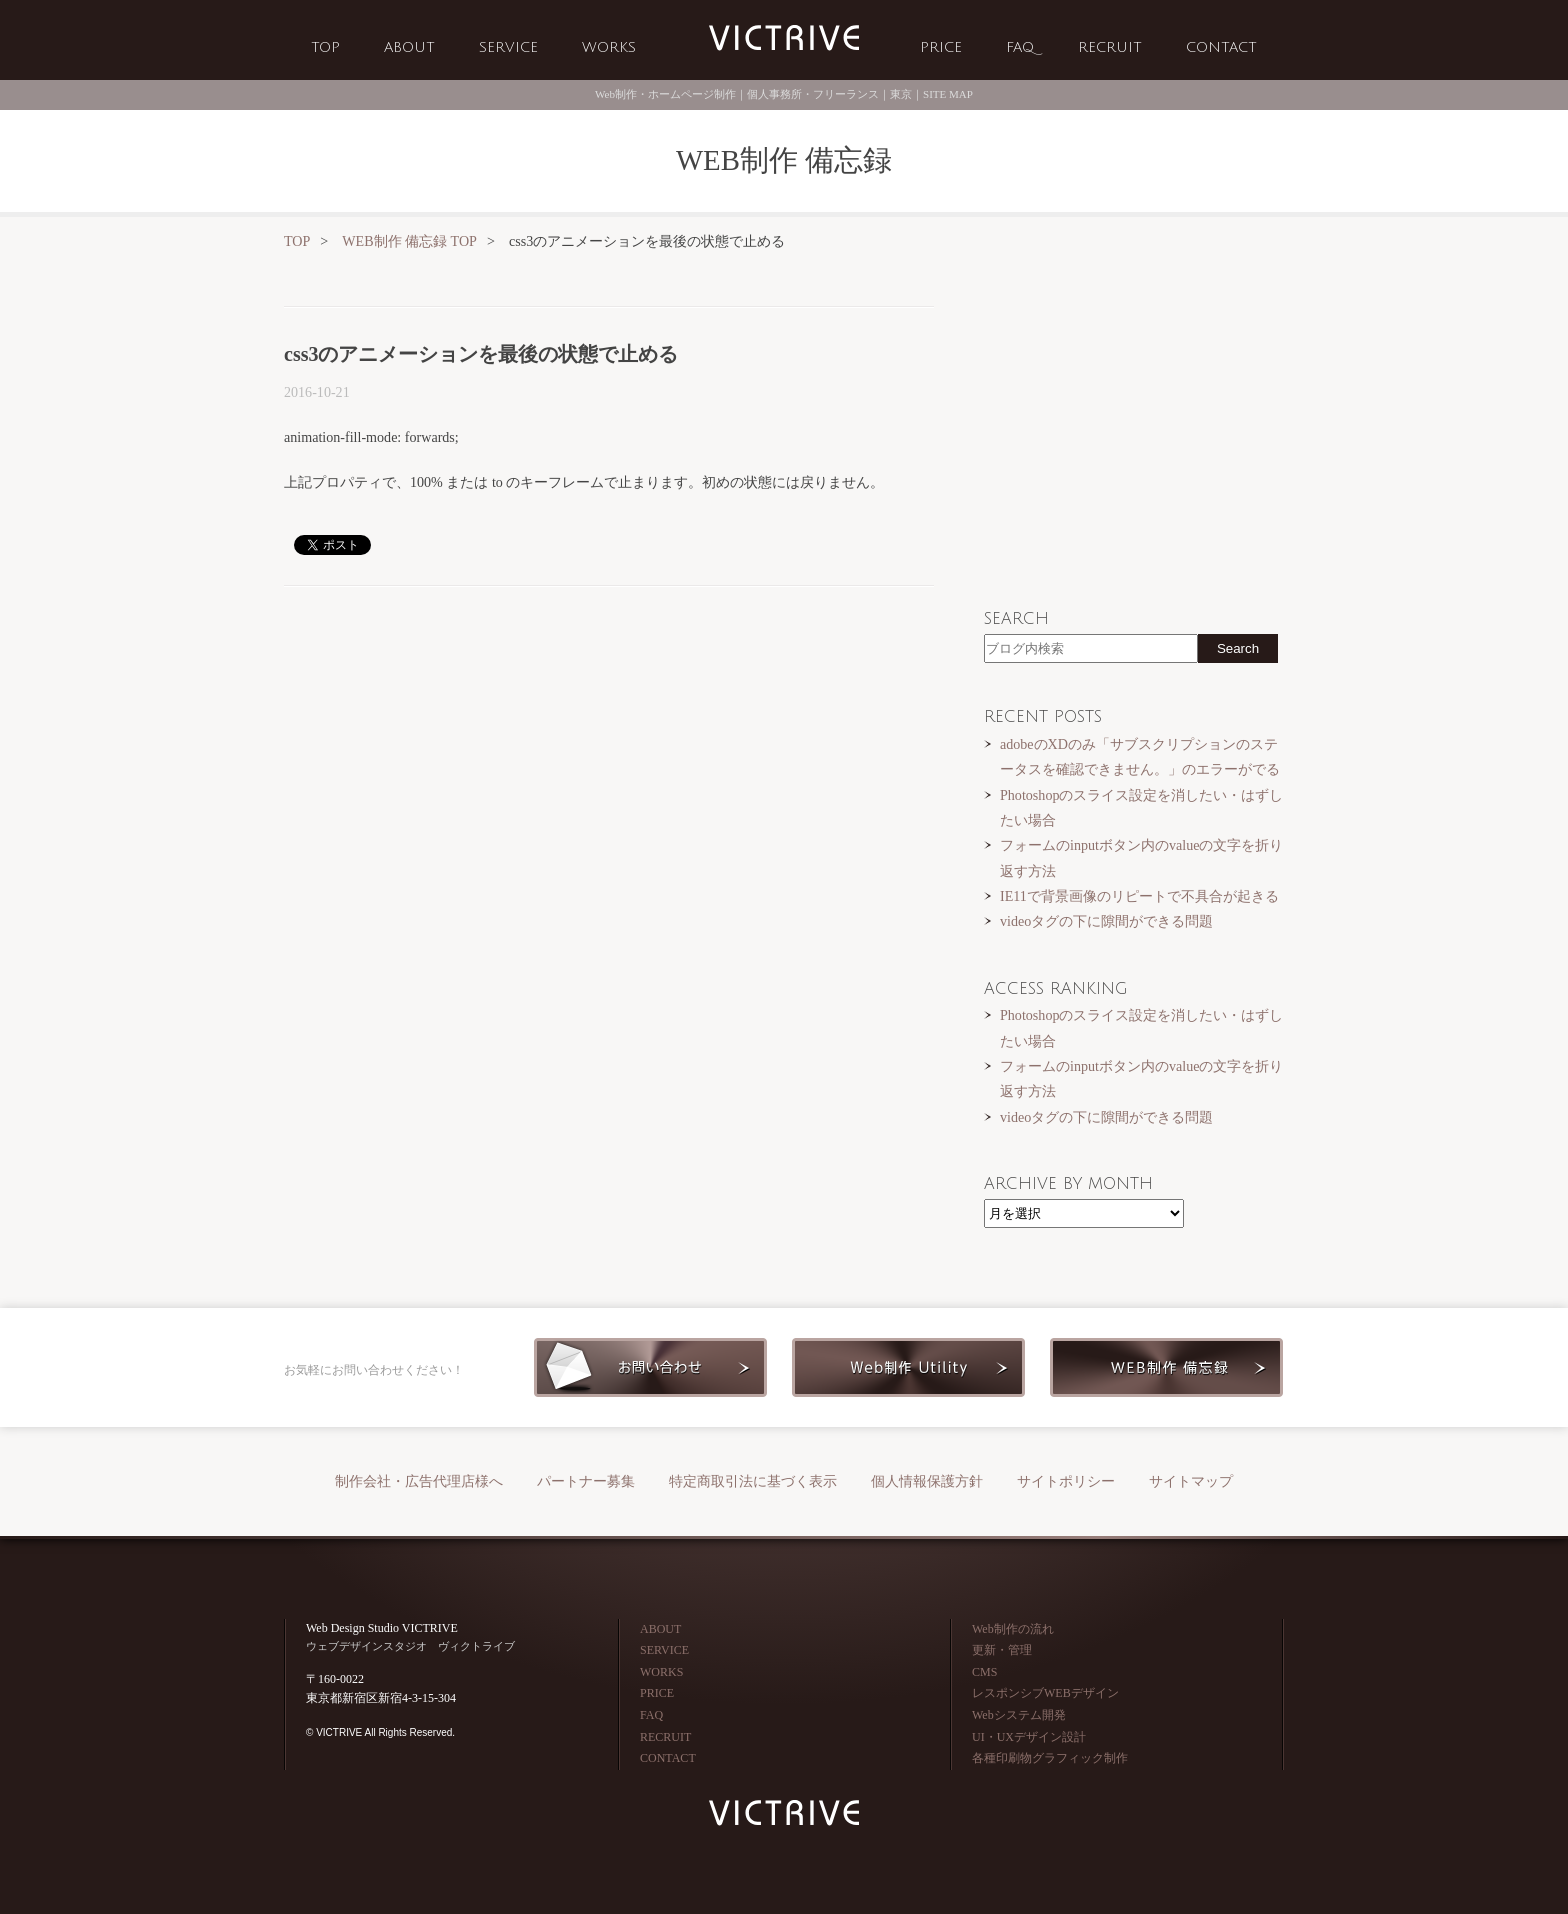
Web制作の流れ (1013, 1629)
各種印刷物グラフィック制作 (1050, 1758)
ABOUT (409, 47)
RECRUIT (1110, 47)
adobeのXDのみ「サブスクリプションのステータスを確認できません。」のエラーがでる (1140, 756)
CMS (984, 1672)
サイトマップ (1191, 1481)
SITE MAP (948, 94)
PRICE (941, 47)
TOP (325, 47)
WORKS (609, 47)
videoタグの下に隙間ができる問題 (1106, 921)
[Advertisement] (609, 757)
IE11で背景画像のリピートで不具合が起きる (1139, 896)
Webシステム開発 (1019, 1715)
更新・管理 (1002, 1650)
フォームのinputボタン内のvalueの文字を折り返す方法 (1141, 857)
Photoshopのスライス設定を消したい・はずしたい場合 (1141, 807)
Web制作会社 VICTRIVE (784, 38)
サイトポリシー (1066, 1481)
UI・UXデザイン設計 (1029, 1737)
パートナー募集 (586, 1481)
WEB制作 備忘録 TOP (409, 241)
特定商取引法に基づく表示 (753, 1481)
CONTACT (1221, 47)
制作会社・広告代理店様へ (419, 1481)
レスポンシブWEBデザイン (1045, 1693)
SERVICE (508, 47)
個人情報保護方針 (927, 1481)
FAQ (1020, 47)
